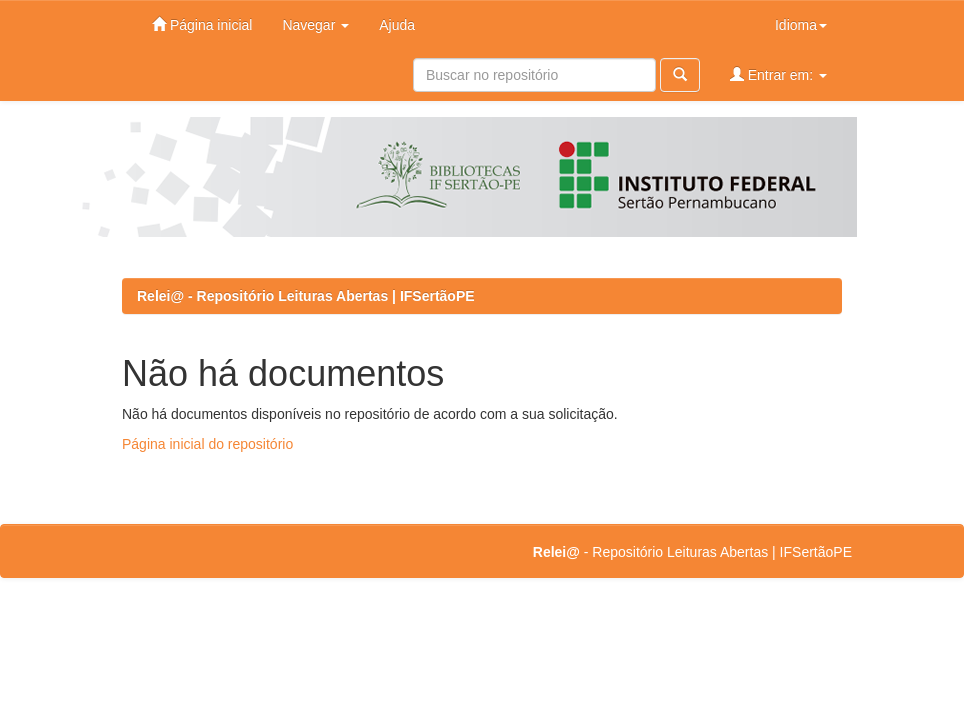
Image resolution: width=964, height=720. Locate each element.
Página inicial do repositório (207, 444)
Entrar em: (778, 74)
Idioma (801, 25)
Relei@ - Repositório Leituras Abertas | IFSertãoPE (306, 296)
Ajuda (397, 25)
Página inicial (202, 24)
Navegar (315, 25)
